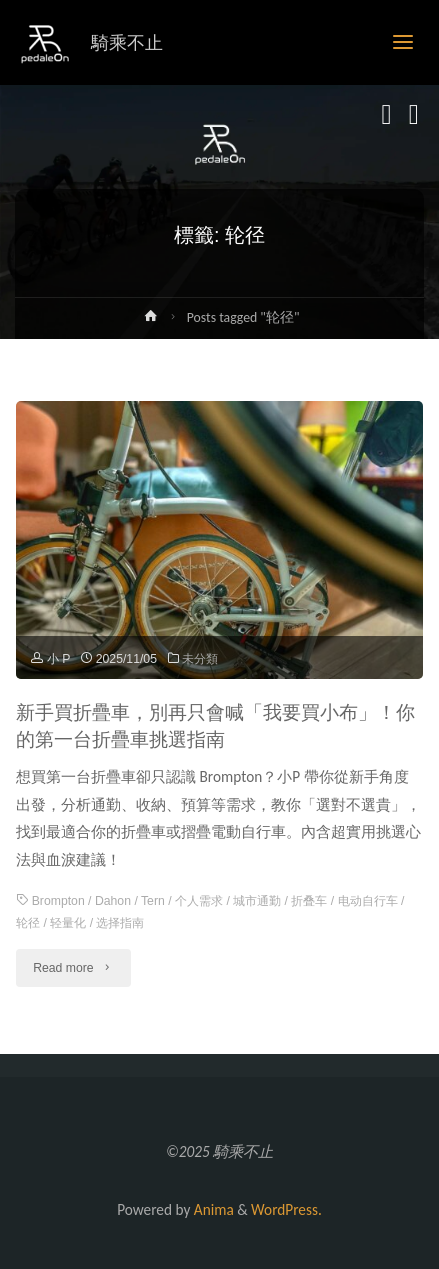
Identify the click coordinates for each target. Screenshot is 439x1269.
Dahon (113, 901)
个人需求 (199, 901)
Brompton (58, 901)
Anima (211, 1209)
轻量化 (68, 923)
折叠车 (309, 901)
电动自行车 (368, 901)
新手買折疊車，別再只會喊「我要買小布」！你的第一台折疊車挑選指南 (215, 726)
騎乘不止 (127, 42)
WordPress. (286, 1209)
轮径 (28, 923)
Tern (153, 901)
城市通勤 (257, 901)
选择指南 (120, 923)
